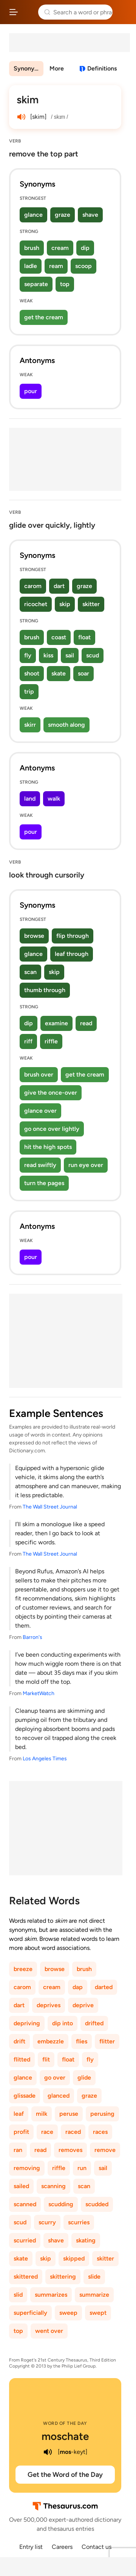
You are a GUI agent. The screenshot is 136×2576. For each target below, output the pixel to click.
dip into (62, 2023)
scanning (53, 2186)
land (30, 798)
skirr (30, 724)
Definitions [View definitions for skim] (102, 68)
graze (62, 214)
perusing (102, 2113)
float (84, 637)
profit (21, 2131)
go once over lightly (51, 1128)
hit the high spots (48, 1146)
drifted (94, 2023)
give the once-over (50, 1092)
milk (41, 2113)
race (47, 2131)
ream (56, 266)
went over (49, 2330)
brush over (38, 1074)
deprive (83, 2005)
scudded (96, 2204)
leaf (19, 2113)
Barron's (32, 1637)
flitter (107, 2041)
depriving (27, 2023)
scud (92, 655)
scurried (25, 2240)
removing (27, 2168)
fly (27, 655)
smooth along (66, 724)
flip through (72, 935)
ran (18, 2149)
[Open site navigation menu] (13, 12)
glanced (59, 2095)
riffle (51, 1041)
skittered (26, 2276)
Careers (62, 2546)
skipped (74, 2258)
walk (54, 798)
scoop (83, 266)
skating (86, 2240)
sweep (68, 2312)
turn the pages (44, 1183)
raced (73, 2131)
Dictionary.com (123, 12)
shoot (31, 673)
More (56, 68)
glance (33, 214)
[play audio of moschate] (48, 2452)
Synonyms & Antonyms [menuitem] (28, 68)
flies (81, 2041)
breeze (23, 1969)
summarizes (51, 2294)
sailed (21, 2186)
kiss (48, 655)
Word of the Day (65, 2423)
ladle (30, 266)
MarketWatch (38, 1693)
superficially (30, 2312)
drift (19, 2041)
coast (58, 637)
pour (30, 391)
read (86, 1023)
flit (46, 2059)
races (100, 2131)
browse (34, 935)
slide (94, 2276)
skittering (63, 2276)
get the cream (43, 317)
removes (70, 2149)
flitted (22, 2059)
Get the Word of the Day (65, 2474)
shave (90, 214)
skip (64, 604)
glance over (40, 1110)
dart (59, 586)
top (65, 284)
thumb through (44, 990)
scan (30, 972)
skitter (91, 604)
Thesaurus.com (28, 12)
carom (33, 586)
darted (104, 1987)
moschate (65, 2436)
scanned (25, 2204)
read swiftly (40, 1165)
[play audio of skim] (21, 116)
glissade (25, 2095)
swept (98, 2312)
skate (58, 673)
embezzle (50, 2041)
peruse (68, 2113)
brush (31, 247)
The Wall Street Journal (50, 1507)
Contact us (96, 2546)
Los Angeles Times (45, 1758)
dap (78, 1987)
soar (83, 673)
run (82, 2168)
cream (60, 247)
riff (28, 1041)
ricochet (35, 604)
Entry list (31, 2546)
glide (84, 2077)
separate (36, 284)
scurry (47, 2222)
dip (85, 247)
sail (69, 655)
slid (18, 2294)
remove (105, 2149)
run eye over (85, 1165)
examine (56, 1023)
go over (54, 2077)
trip (29, 691)
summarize (94, 2294)
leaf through (71, 953)
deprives (48, 2005)
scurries (79, 2222)
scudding (60, 2204)
